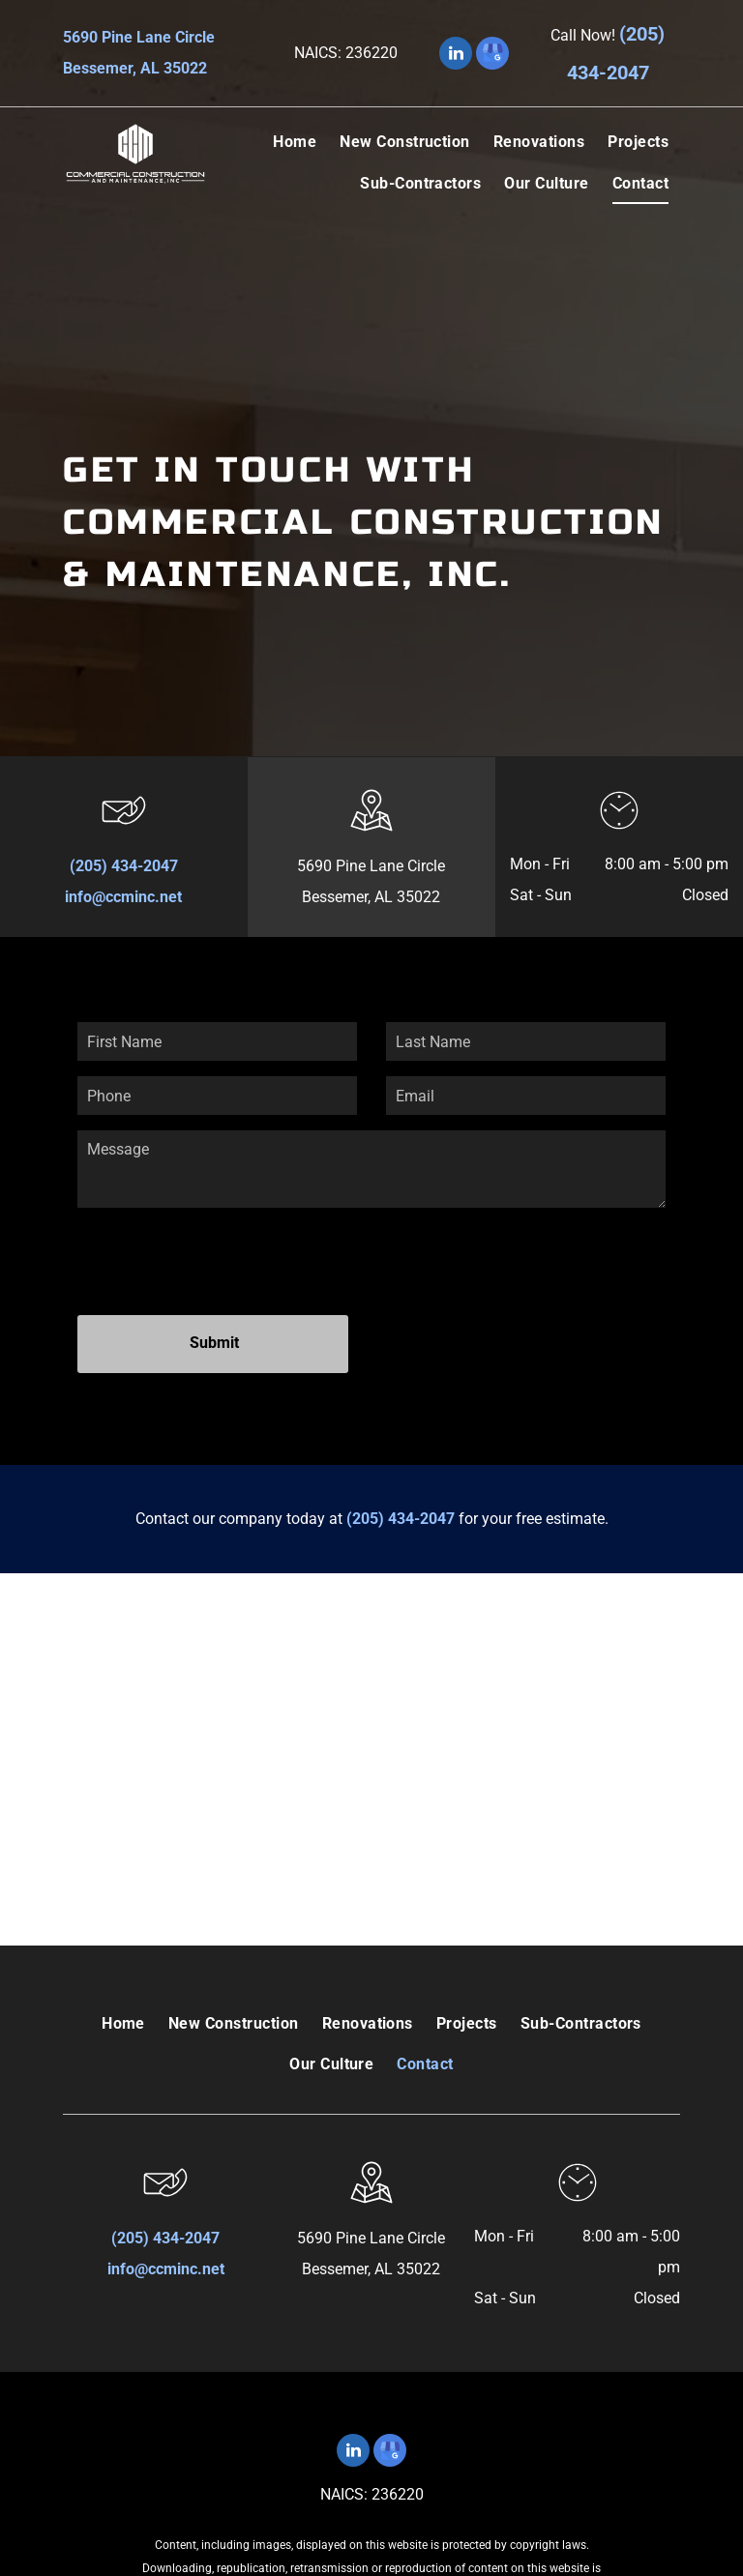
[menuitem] (294, 142)
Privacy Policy (458, 2506)
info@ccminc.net (123, 897)
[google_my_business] (492, 55)
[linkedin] (455, 55)
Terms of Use (379, 2506)
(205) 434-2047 (124, 866)
